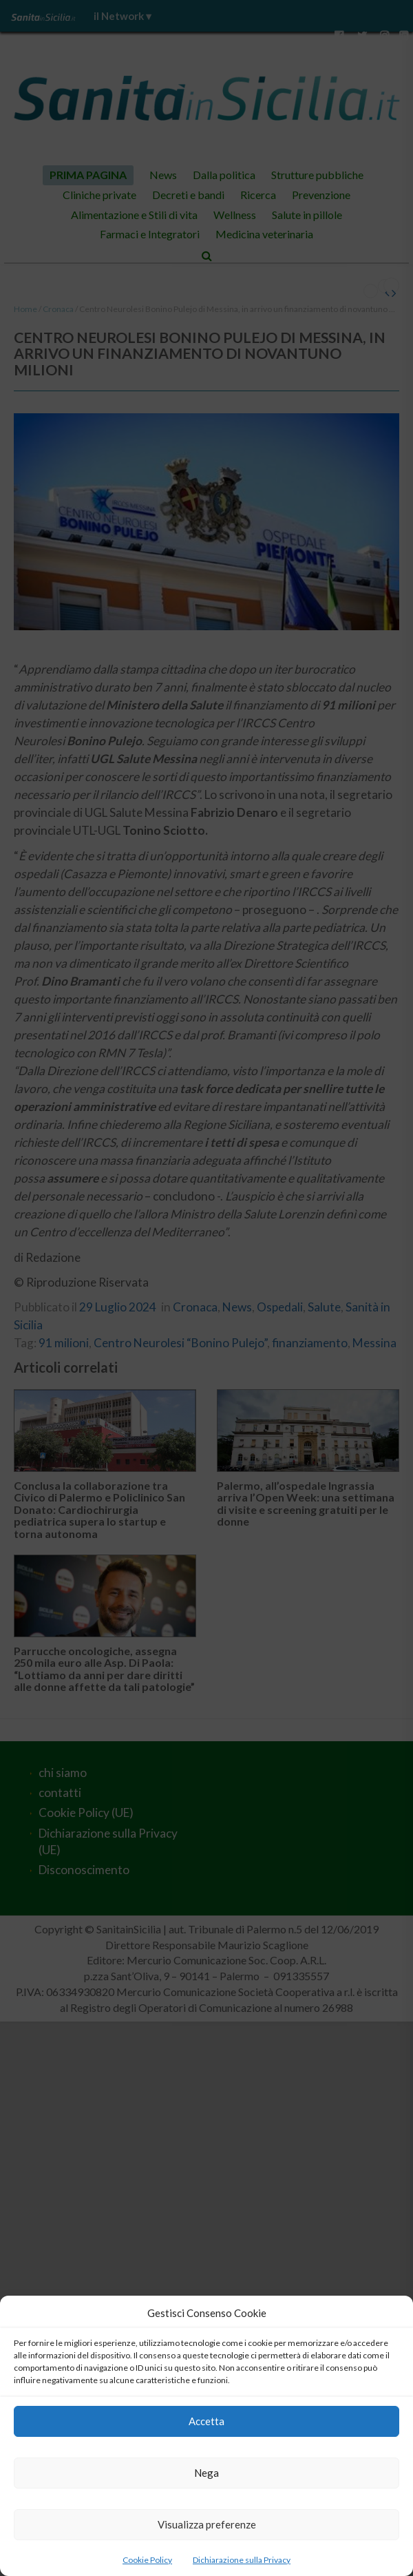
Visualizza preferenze (207, 2524)
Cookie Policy (147, 2560)
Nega (206, 2472)
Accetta (206, 2421)
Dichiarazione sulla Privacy (241, 2560)
